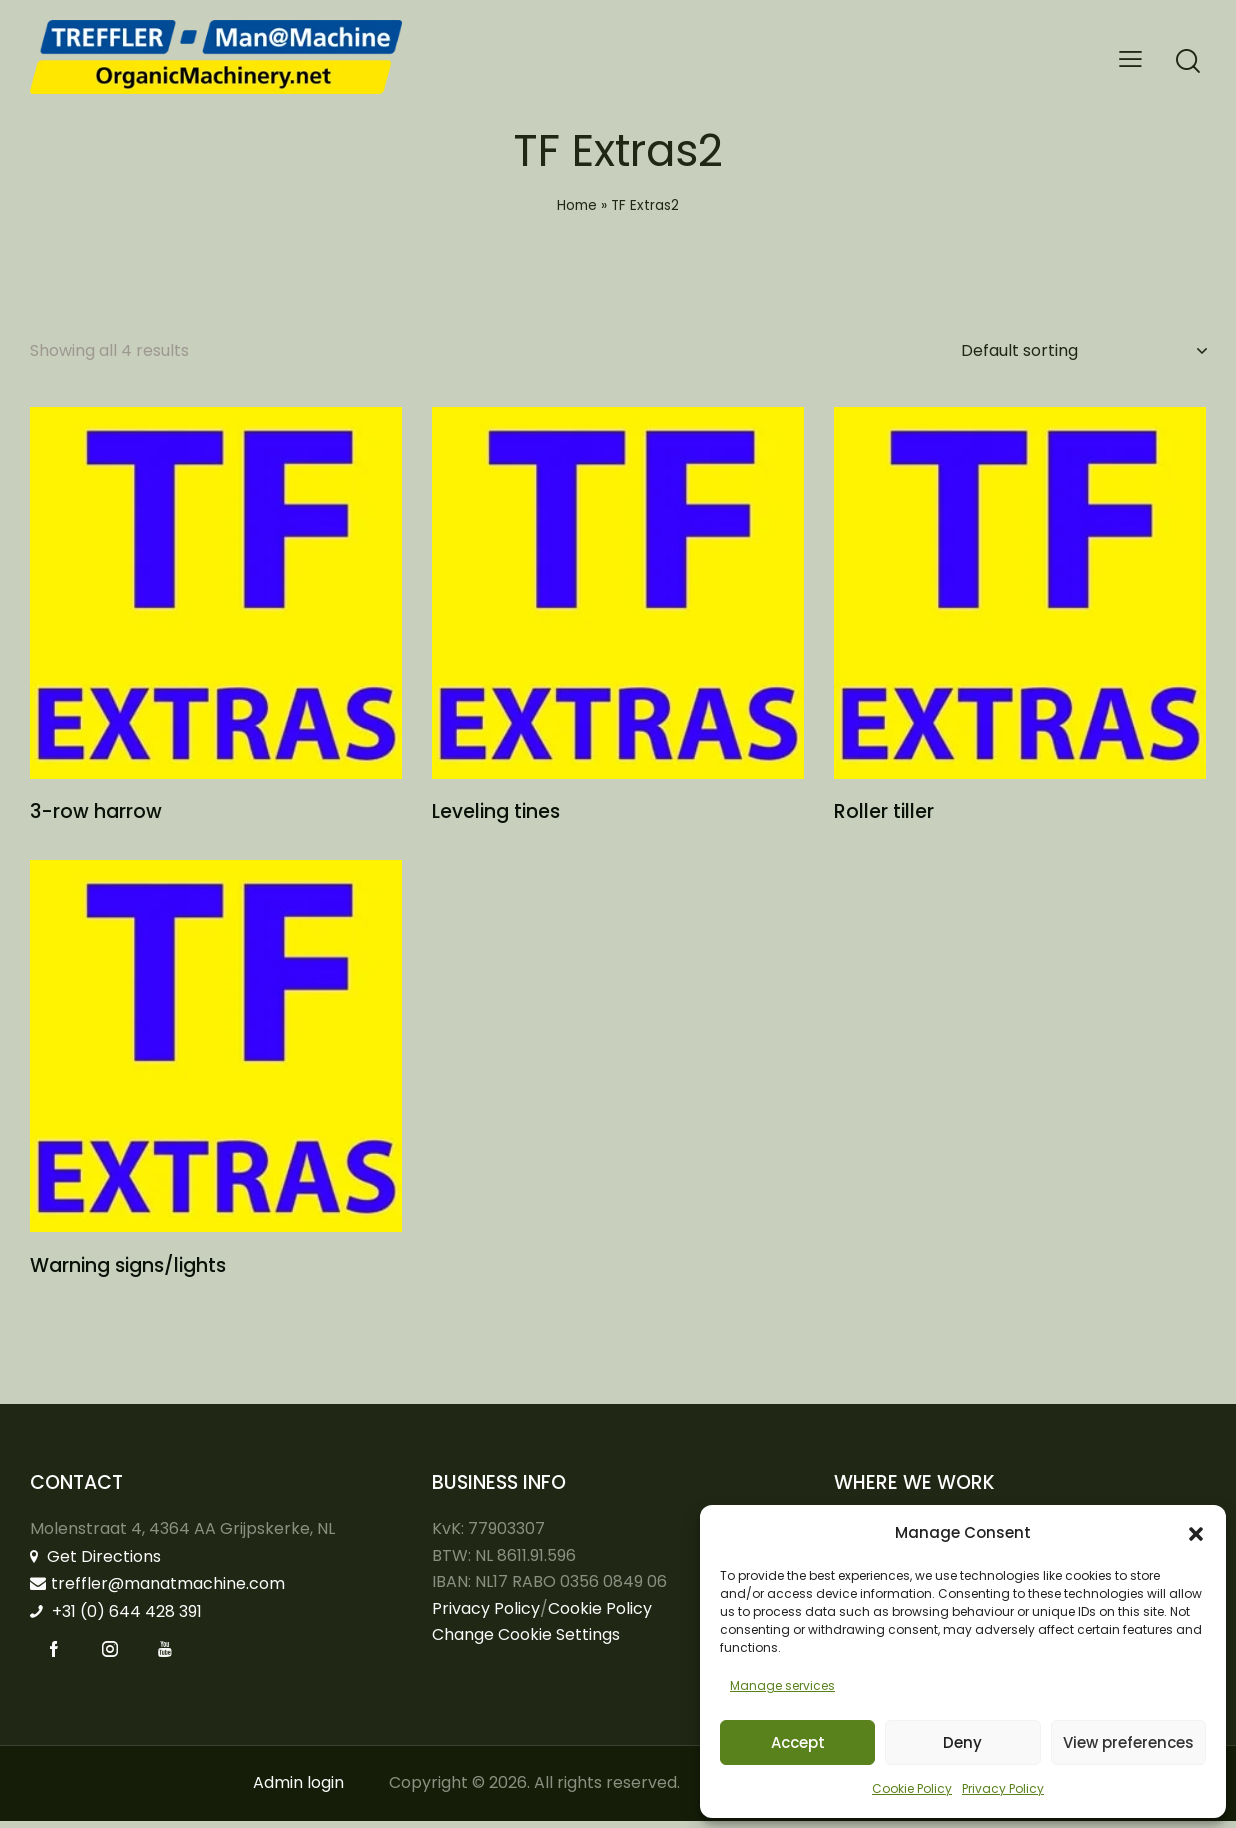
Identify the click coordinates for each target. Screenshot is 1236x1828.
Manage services (782, 1685)
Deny (962, 1742)
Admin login (298, 1789)
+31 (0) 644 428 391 (116, 1617)
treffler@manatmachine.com (157, 1590)
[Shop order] (1083, 351)
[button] (1196, 1534)
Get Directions (95, 1562)
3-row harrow (96, 816)
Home (577, 205)
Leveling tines (496, 816)
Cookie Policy (912, 1788)
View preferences (1128, 1742)
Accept (798, 1742)
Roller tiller (884, 816)
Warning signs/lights (128, 1272)
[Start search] (1188, 61)
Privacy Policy (1003, 1788)
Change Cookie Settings (526, 1641)
